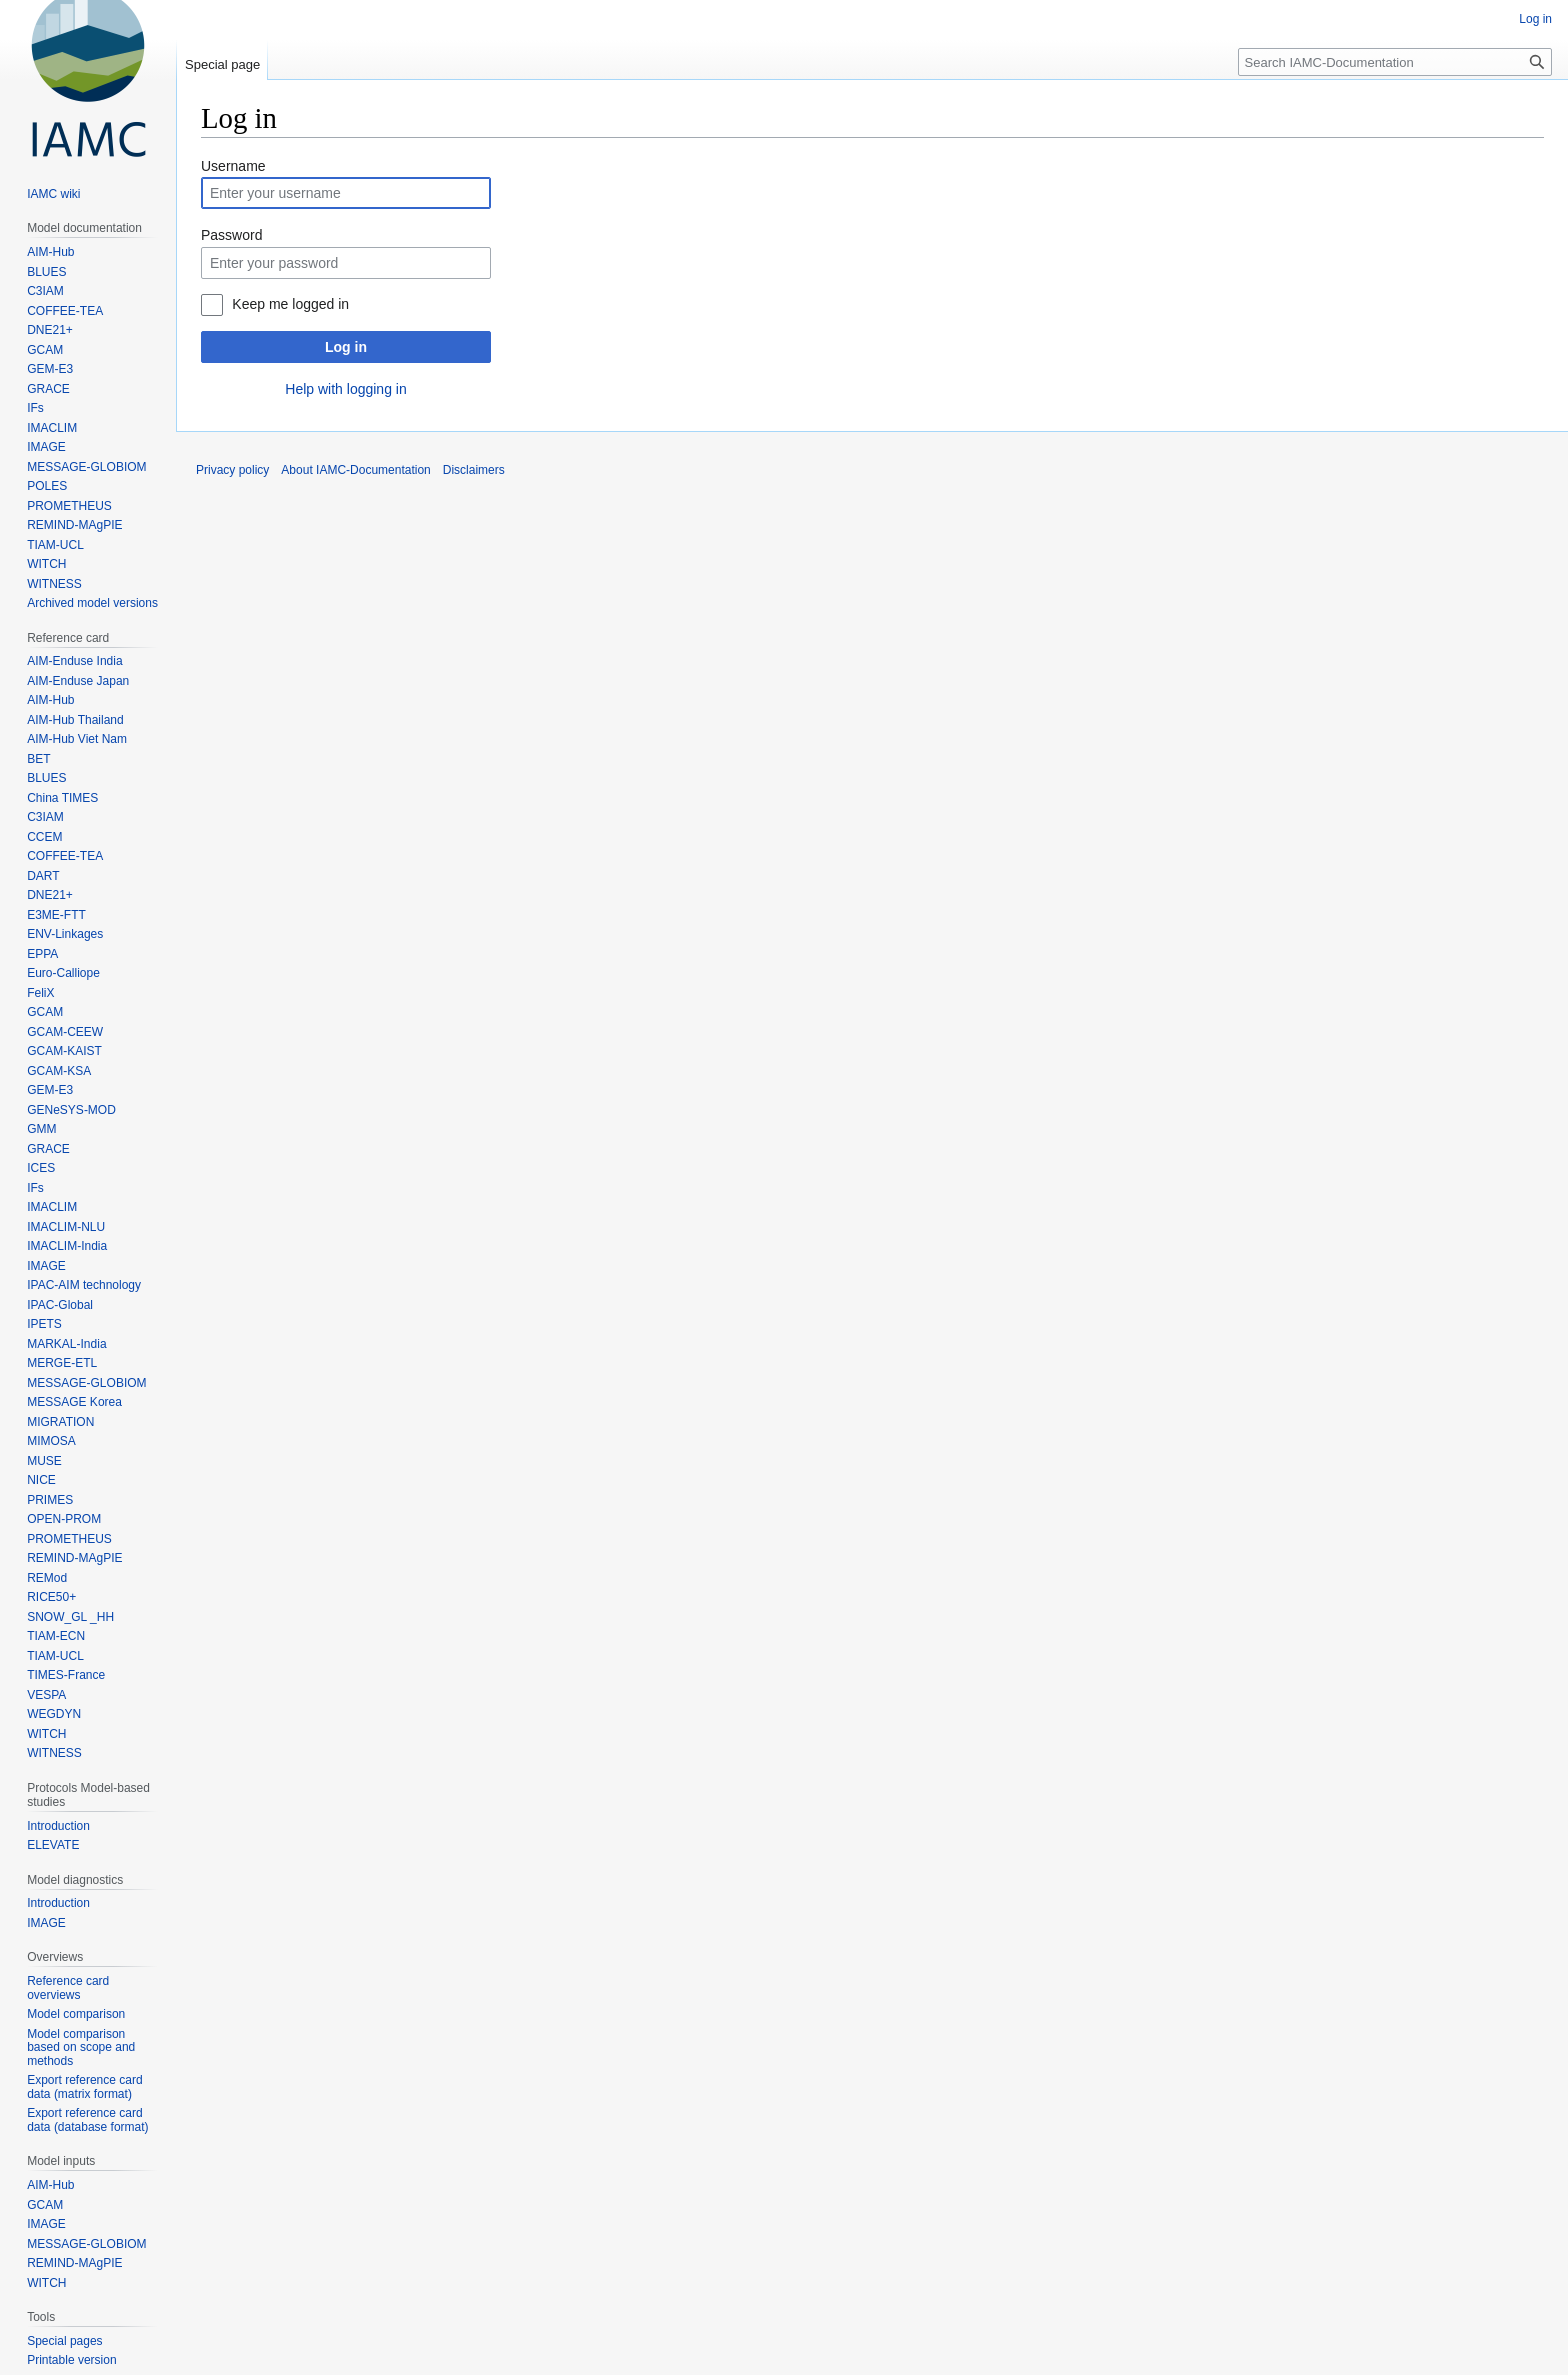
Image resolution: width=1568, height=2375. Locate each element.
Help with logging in (345, 389)
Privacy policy (232, 470)
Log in (346, 347)
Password (231, 235)
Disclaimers (474, 470)
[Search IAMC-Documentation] (1395, 62)
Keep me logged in (290, 304)
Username (233, 166)
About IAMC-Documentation (355, 470)
